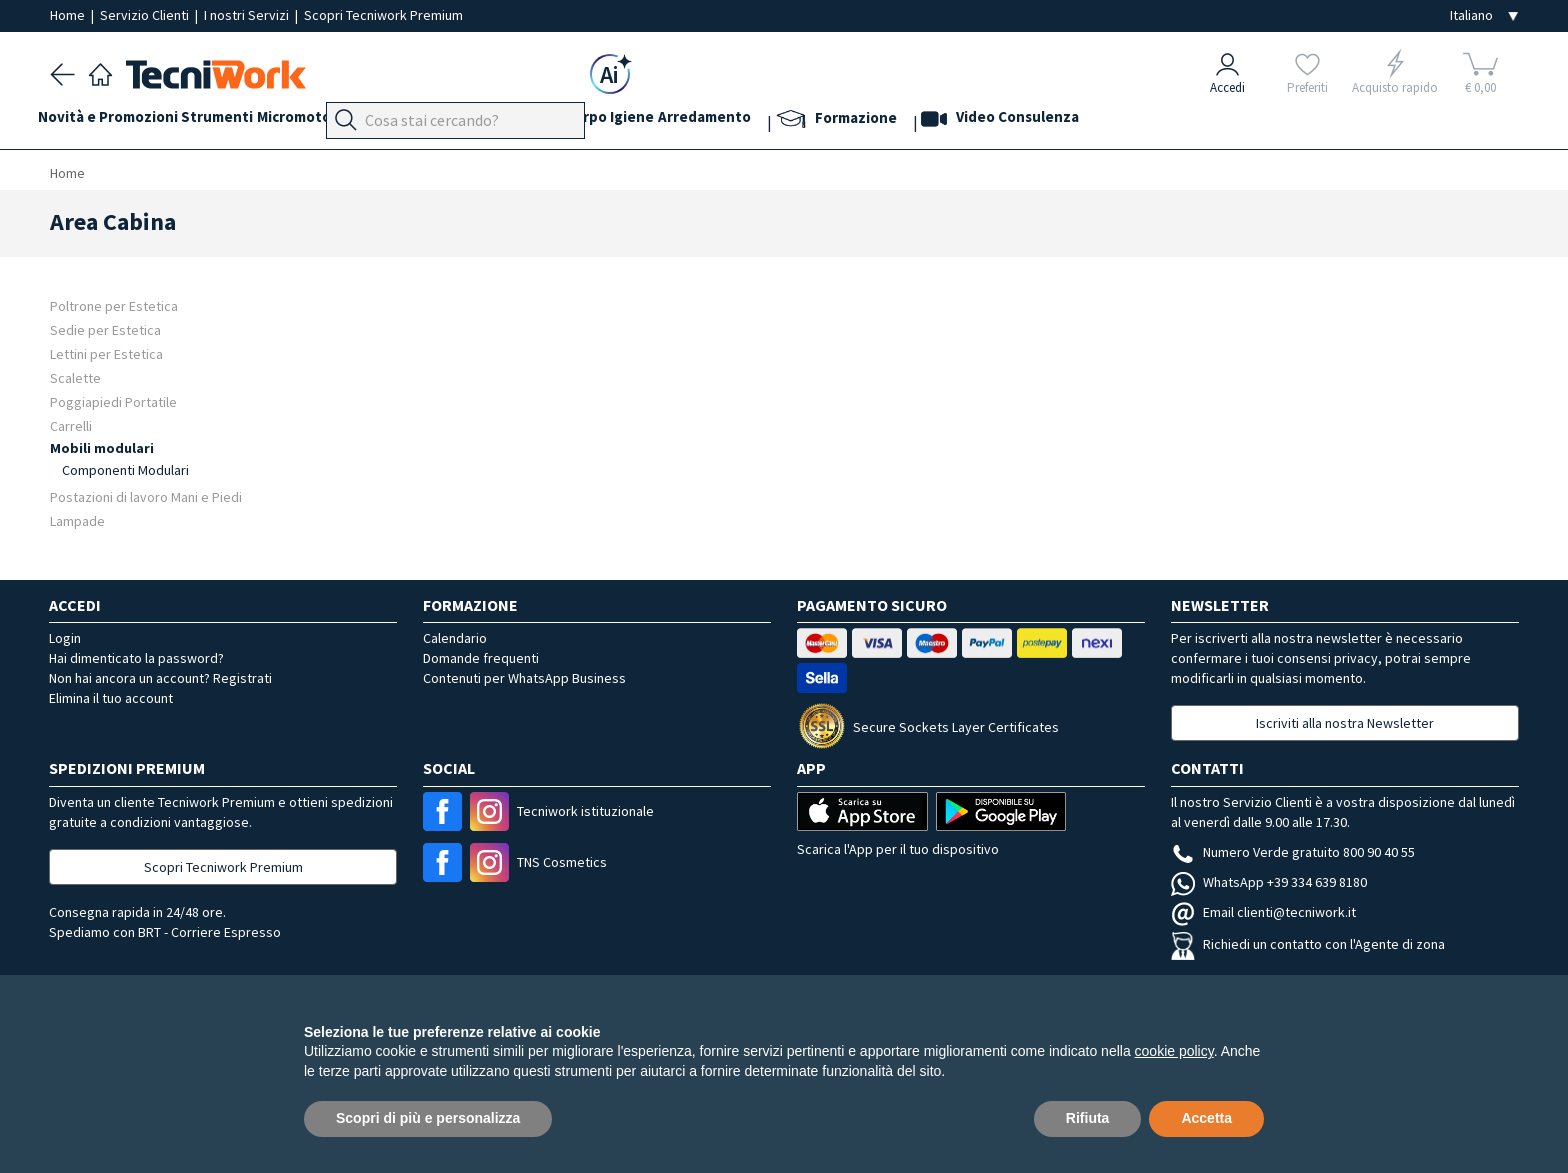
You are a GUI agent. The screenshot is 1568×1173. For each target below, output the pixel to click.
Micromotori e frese (362, 121)
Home (69, 15)
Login (65, 638)
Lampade (77, 520)
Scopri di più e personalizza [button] (428, 1118)
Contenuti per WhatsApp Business (524, 678)
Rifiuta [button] (1088, 1118)
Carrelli (71, 425)
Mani (514, 121)
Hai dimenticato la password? (136, 658)
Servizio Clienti (146, 15)
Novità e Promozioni (120, 121)
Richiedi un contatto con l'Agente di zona (1308, 944)
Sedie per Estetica (105, 329)
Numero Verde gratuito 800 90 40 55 (1293, 852)
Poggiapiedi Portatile (113, 401)
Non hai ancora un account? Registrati (160, 678)
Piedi (464, 121)
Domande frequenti (481, 658)
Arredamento (827, 121)
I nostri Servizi (248, 15)
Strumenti (242, 121)
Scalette (75, 377)
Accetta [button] (1206, 1118)
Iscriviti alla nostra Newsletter (1345, 723)
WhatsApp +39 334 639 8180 (1269, 882)
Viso (560, 121)
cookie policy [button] (1174, 1051)
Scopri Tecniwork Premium (383, 15)
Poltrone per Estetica (114, 305)
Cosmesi (618, 121)
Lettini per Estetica (106, 353)
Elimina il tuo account (111, 698)
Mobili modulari (102, 448)
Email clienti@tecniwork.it (1263, 912)
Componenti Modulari (125, 470)
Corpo (684, 121)
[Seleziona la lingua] (1484, 15)
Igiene (743, 121)
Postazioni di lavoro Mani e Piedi (146, 496)
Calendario (455, 638)
